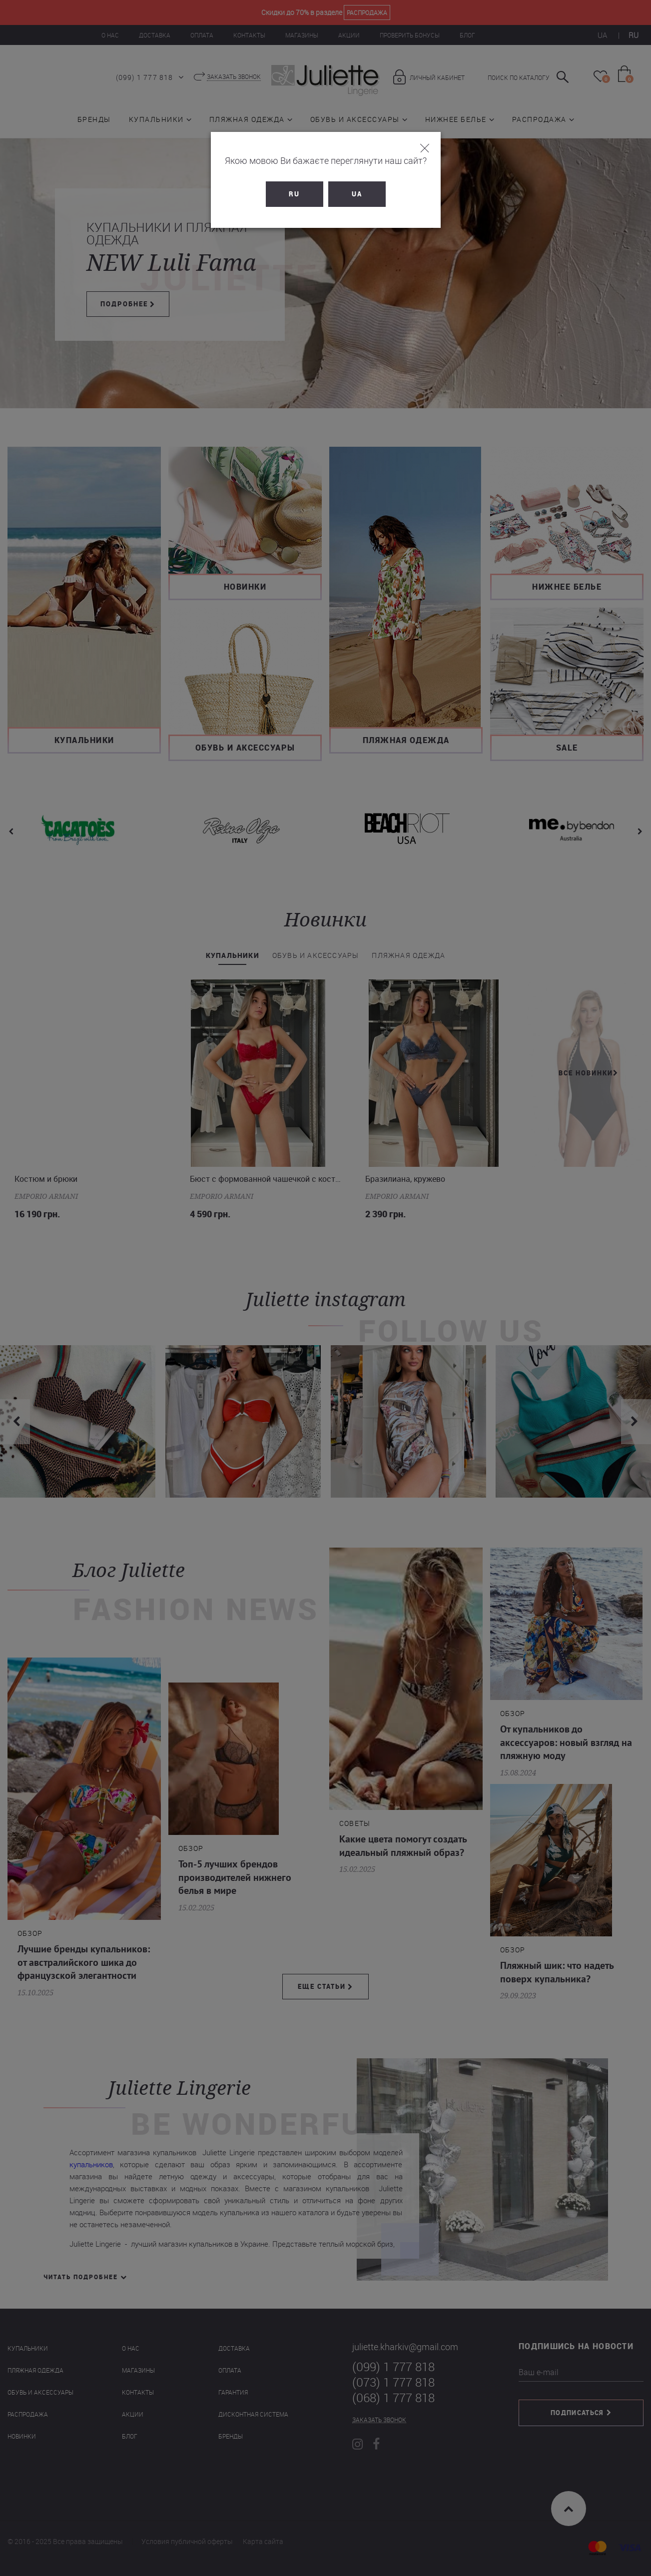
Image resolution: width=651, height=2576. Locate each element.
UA (357, 193)
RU (294, 193)
